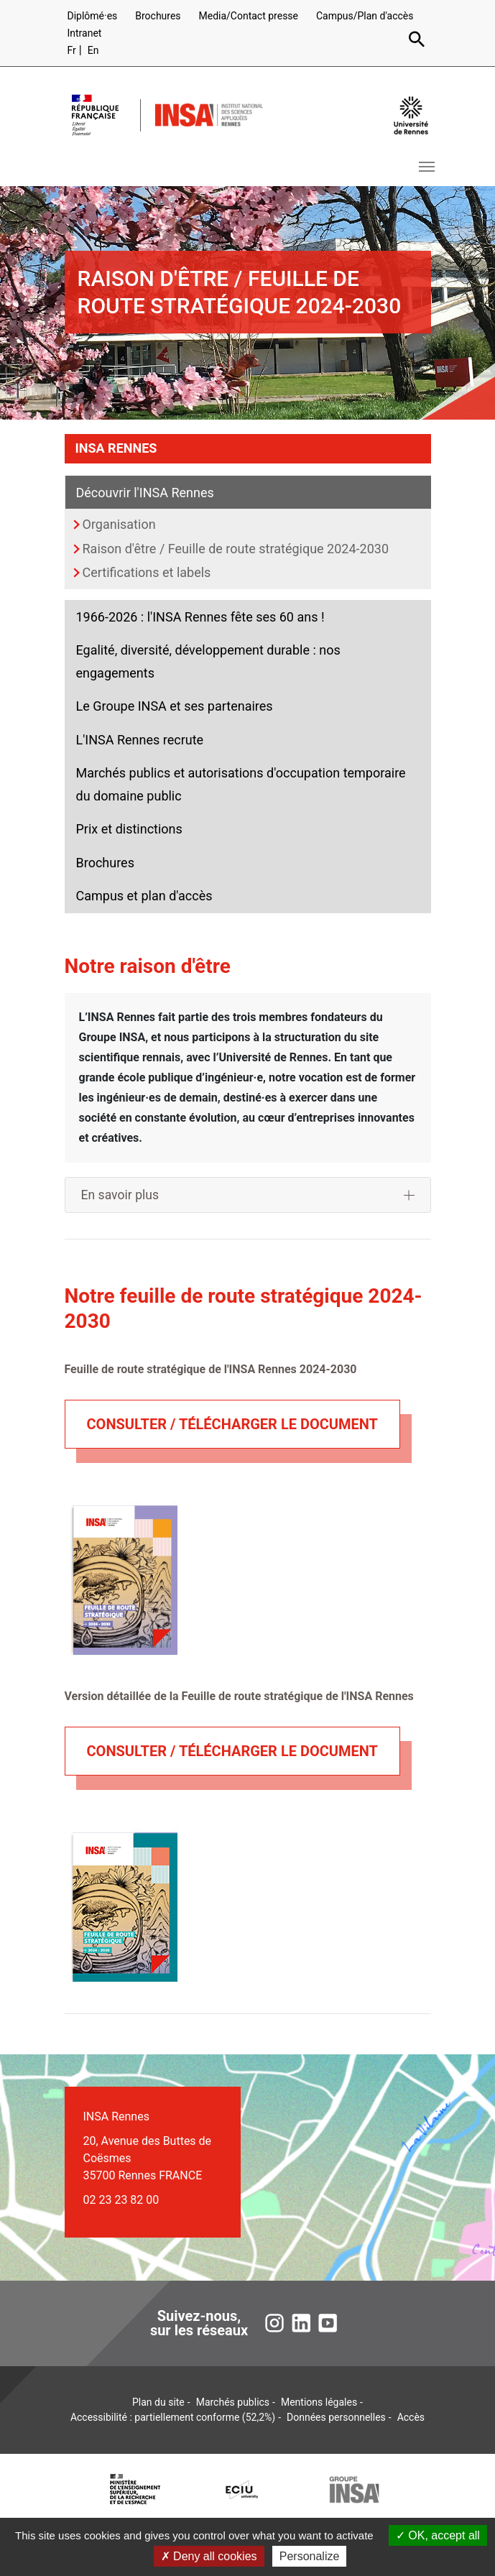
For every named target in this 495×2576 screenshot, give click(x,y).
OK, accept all (438, 2535)
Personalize (309, 2556)
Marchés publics (232, 2402)
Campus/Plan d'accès (365, 16)
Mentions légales (319, 2402)
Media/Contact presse (248, 16)
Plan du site (158, 2402)
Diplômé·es (93, 16)
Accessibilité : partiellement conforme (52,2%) (172, 2417)
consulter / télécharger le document (232, 1424)
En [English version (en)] (93, 50)
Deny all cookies (209, 2556)
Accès (411, 2417)
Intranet (85, 33)
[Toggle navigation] (427, 166)
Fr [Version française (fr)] (72, 50)
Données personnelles (336, 2417)
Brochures (157, 16)
